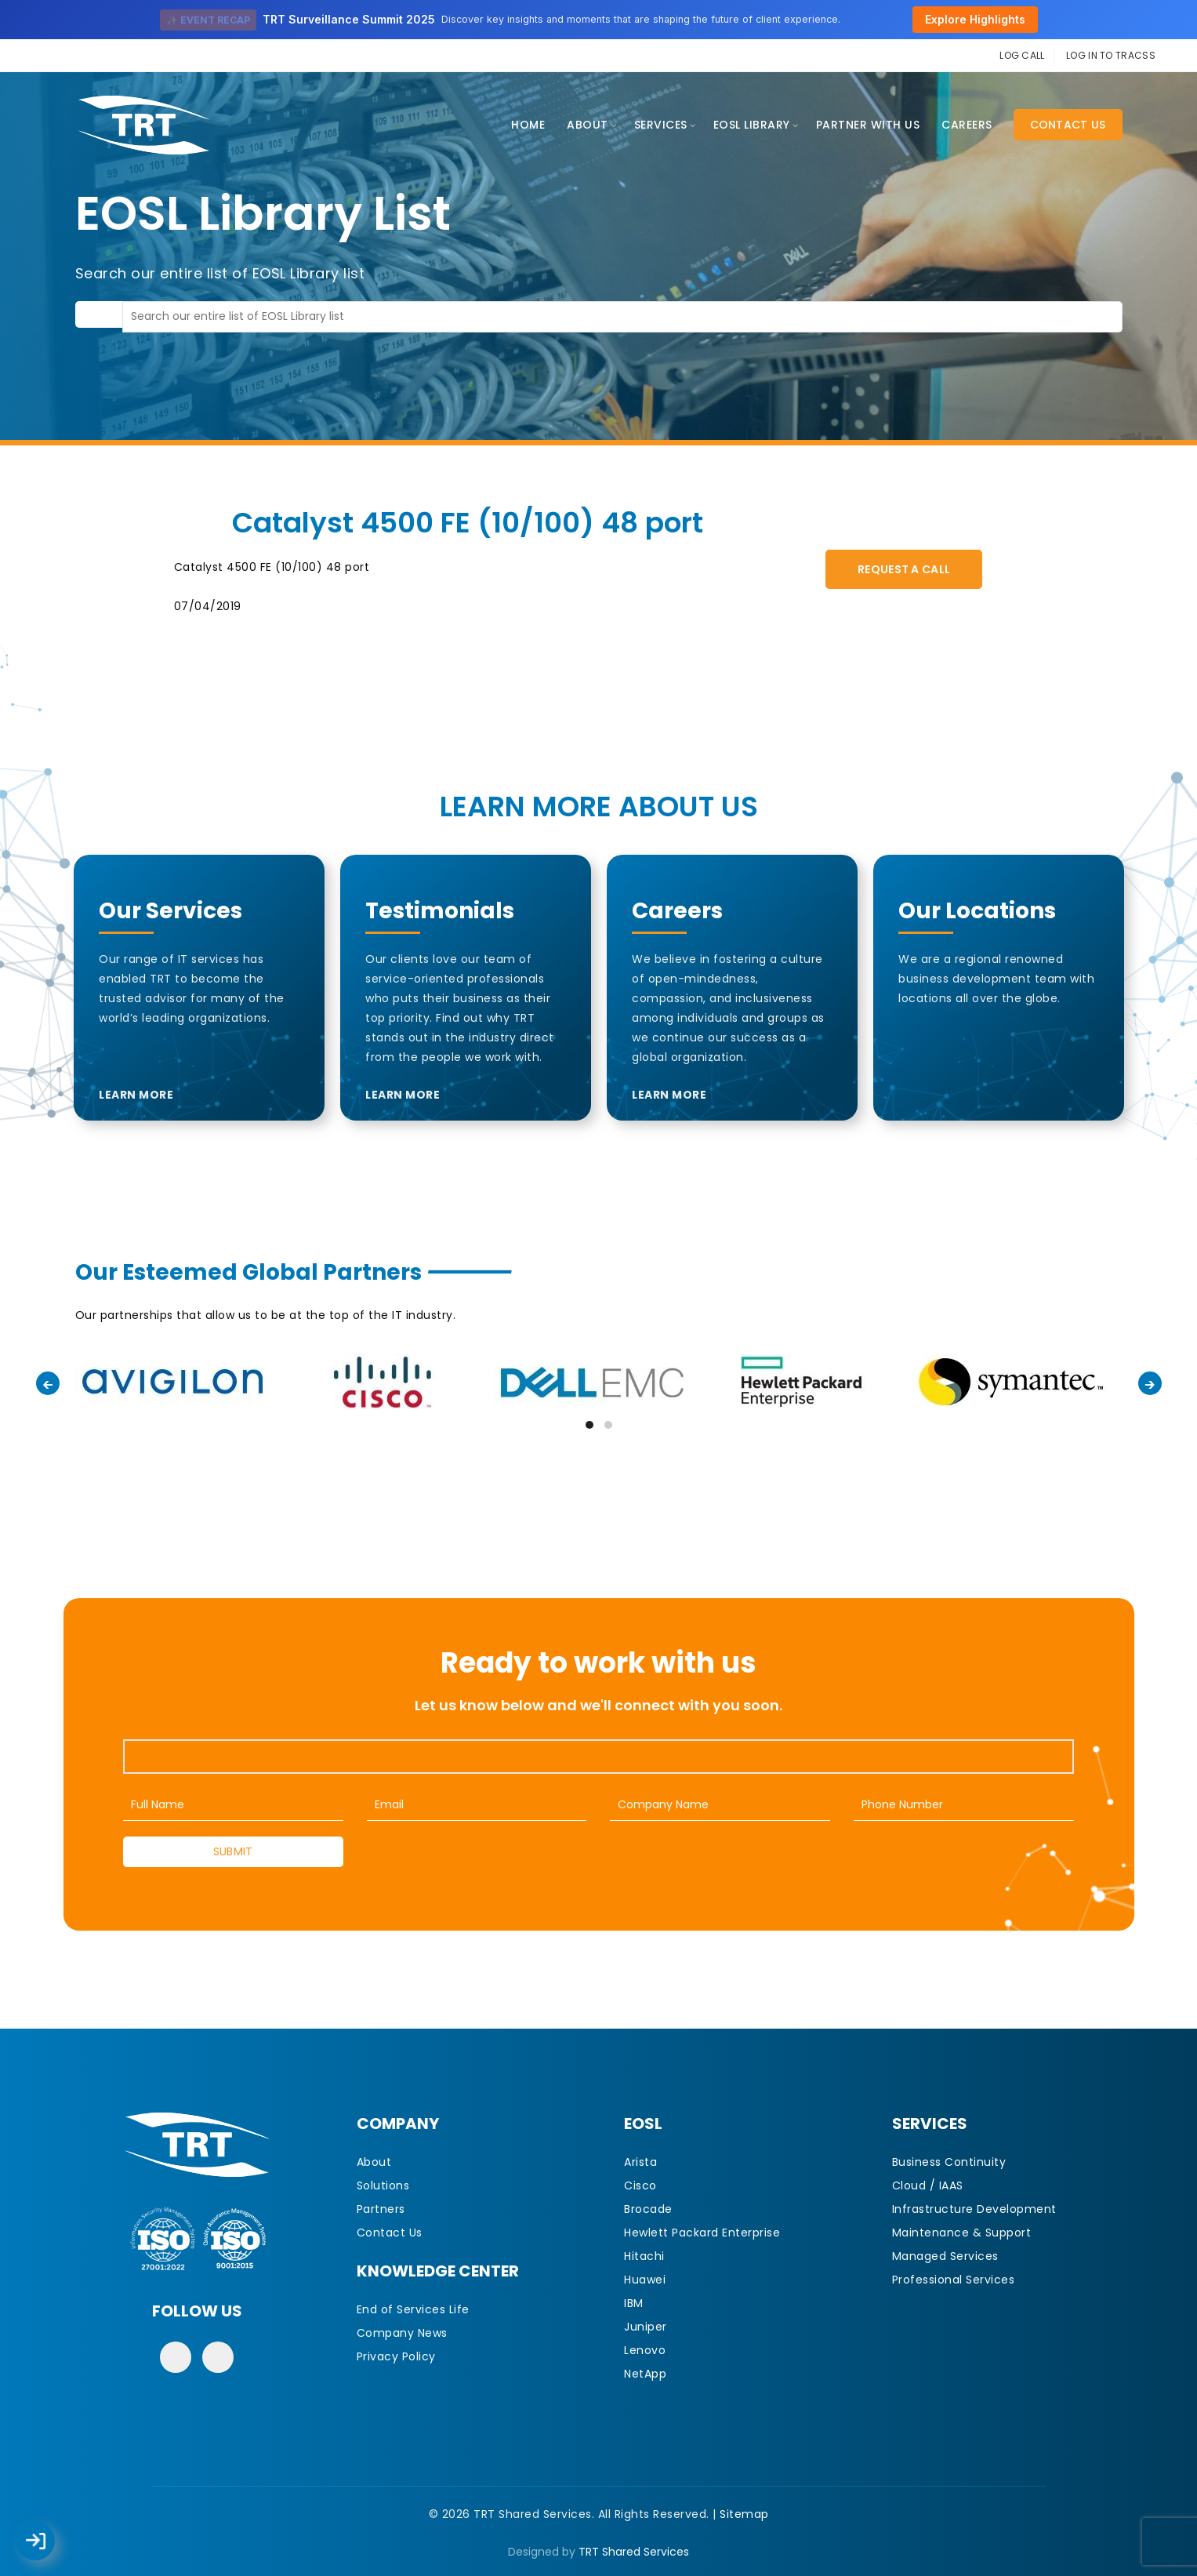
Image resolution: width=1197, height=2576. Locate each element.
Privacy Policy (396, 2356)
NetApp (645, 2374)
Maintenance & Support (962, 2232)
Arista (640, 2162)
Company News (402, 2333)
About (587, 125)
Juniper (645, 2326)
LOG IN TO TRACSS (1110, 55)
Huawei (645, 2279)
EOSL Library (751, 125)
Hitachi (644, 2256)
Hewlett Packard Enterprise (702, 2232)
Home (528, 125)
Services (660, 125)
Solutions (383, 2185)
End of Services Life (413, 2309)
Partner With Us (868, 125)
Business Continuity (949, 2162)
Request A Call (904, 569)
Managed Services (945, 2256)
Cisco (640, 2185)
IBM (634, 2303)
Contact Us (1068, 125)
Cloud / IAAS (927, 2185)
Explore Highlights (975, 19)
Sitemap (744, 2514)
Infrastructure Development (974, 2209)
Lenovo (645, 2350)
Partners (381, 2209)
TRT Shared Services (634, 2552)
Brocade (648, 2209)
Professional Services (953, 2279)
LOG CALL (1021, 55)
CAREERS (966, 125)
